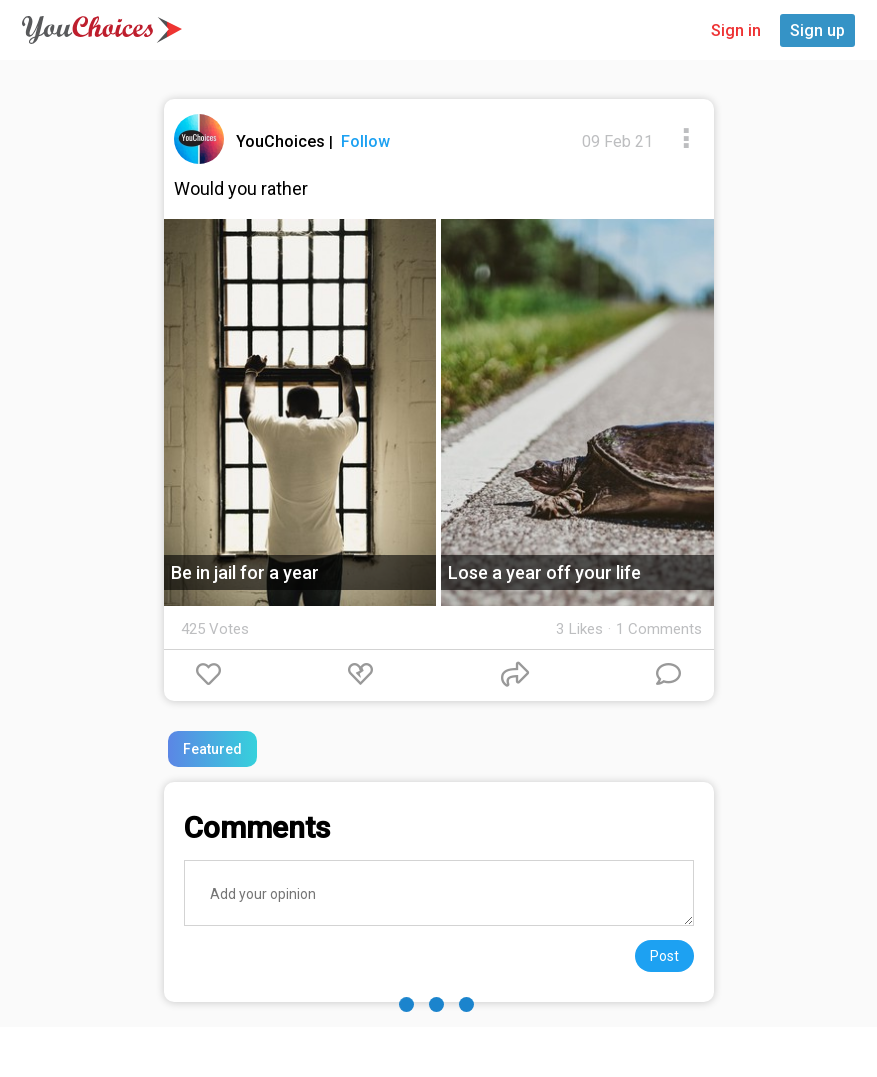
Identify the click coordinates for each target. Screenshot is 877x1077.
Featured (212, 749)
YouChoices (282, 141)
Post (664, 956)
